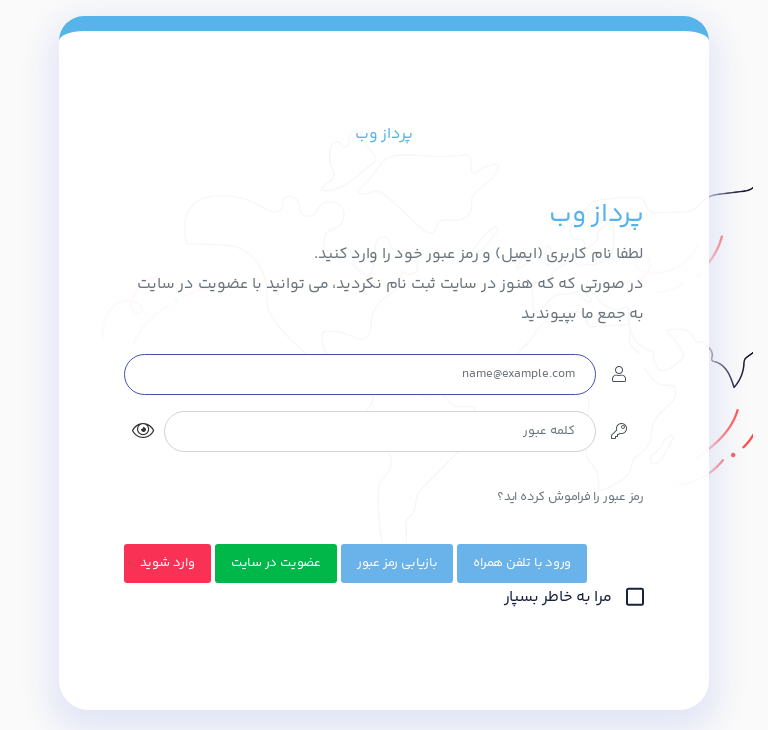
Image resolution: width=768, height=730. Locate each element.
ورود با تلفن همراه (522, 563)
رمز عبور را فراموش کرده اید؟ (570, 497)
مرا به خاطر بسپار (574, 597)
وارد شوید (167, 563)
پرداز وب (384, 134)
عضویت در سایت (276, 563)
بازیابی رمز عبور (397, 563)
